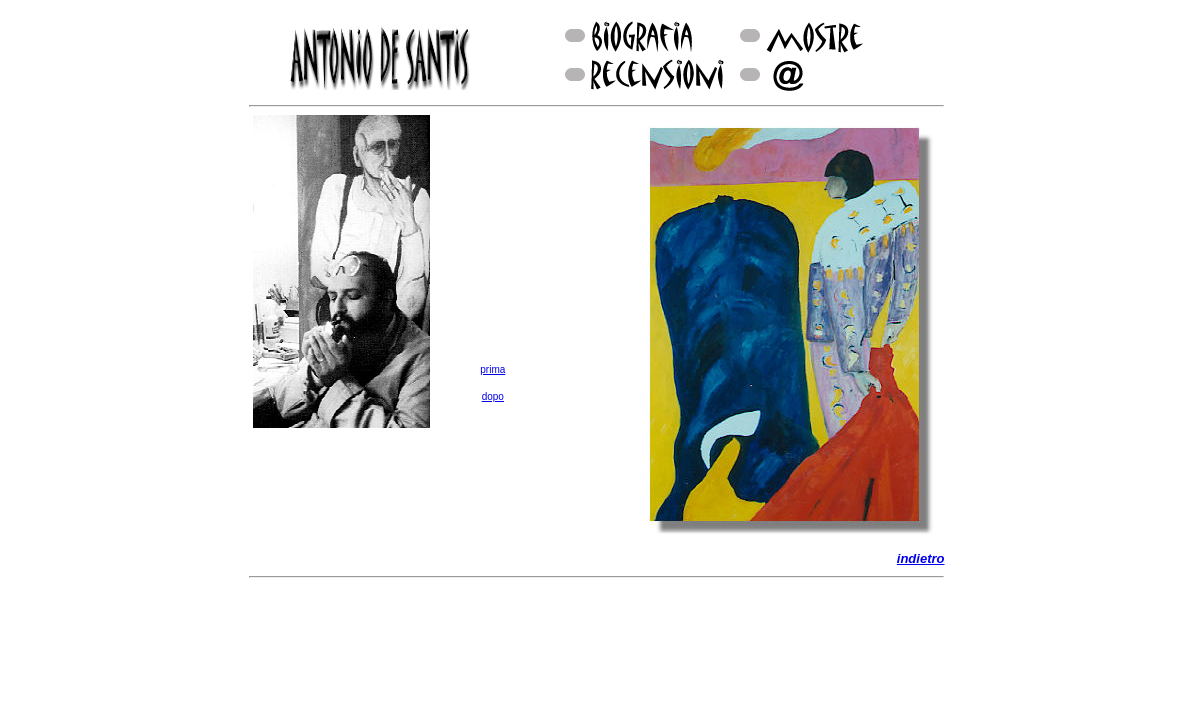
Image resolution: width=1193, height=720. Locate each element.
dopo (493, 396)
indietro (921, 558)
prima (492, 369)
